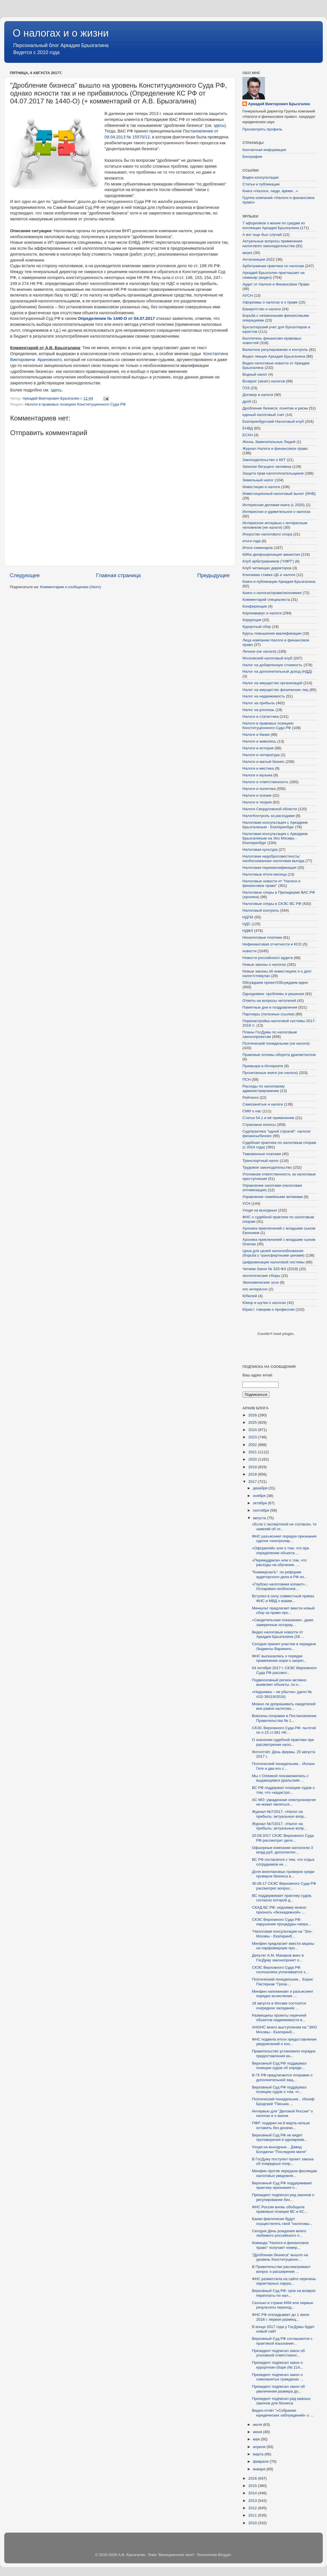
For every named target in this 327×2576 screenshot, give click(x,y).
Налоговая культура (260, 849)
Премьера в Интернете (262, 1066)
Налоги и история (258, 748)
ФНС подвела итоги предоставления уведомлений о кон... (284, 2041)
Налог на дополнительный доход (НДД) (277, 671)
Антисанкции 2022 (258, 259)
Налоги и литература (261, 755)
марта (258, 2454)
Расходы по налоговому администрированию (263, 1088)
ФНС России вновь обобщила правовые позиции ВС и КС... (280, 2209)
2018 (253, 1474)
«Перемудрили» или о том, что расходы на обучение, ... (279, 1562)
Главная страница (118, 575)
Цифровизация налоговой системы (273, 1262)
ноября (259, 1496)
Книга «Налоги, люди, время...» (270, 191)
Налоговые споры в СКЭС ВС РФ (271, 904)
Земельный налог (258, 480)
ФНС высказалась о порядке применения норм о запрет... (279, 1658)
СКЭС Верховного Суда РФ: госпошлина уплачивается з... (280, 1969)
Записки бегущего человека (266, 466)
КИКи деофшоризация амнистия (271, 554)
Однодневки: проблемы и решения (273, 994)
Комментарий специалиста (266, 599)
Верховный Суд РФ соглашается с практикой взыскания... (282, 2340)
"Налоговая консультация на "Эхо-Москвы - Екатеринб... (282, 1933)
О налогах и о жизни (61, 33)
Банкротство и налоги (261, 309)
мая (257, 2439)
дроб (246, 401)
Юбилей (249, 1296)
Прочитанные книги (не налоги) (270, 1073)
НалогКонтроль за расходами (268, 816)
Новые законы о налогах (264, 964)
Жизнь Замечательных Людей (268, 442)
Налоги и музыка (257, 775)
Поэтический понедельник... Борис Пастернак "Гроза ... (282, 1981)
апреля (259, 2447)
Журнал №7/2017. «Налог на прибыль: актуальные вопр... (279, 1813)
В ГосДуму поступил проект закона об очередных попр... (283, 2161)
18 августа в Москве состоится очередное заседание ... (279, 2005)
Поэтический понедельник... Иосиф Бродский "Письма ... (283, 2101)
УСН (246, 1203)
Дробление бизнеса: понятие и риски (275, 408)
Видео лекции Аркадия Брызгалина (273, 356)
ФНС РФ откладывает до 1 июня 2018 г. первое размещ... (280, 2317)
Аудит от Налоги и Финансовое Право (276, 284)
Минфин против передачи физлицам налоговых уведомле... (284, 2173)
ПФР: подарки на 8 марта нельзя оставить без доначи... (281, 2125)
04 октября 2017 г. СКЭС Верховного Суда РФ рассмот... (284, 1670)
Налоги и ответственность (265, 782)
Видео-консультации (260, 177)
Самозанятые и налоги (262, 1104)
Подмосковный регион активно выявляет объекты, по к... (279, 1682)
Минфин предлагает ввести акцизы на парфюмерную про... (283, 1945)
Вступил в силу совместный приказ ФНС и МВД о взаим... (283, 1598)
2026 (253, 1415)
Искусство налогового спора (267, 534)
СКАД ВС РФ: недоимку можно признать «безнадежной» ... (279, 1909)
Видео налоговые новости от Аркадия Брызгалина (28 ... (278, 1634)
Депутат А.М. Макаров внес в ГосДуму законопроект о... (278, 1957)
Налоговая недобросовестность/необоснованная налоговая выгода (273, 858)
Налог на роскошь (258, 710)
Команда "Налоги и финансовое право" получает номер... (280, 2245)
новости (249, 951)
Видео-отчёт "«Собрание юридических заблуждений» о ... (282, 2412)
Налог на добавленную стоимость (272, 665)
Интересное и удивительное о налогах (276, 512)
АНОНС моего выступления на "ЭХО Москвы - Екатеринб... (284, 2029)
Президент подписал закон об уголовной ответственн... (278, 2353)
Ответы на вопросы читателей (269, 1000)
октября (260, 1503)
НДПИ (247, 917)
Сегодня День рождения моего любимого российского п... (279, 2233)
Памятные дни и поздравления (269, 1007)
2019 (253, 1467)
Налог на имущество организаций (272, 683)
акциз (247, 253)
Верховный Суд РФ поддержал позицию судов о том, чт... (279, 2089)
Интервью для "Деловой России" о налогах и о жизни (282, 2113)
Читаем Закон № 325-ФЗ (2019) (270, 1269)
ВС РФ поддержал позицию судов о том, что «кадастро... (283, 1790)
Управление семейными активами (272, 1197)
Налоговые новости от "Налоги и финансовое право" (271, 883)
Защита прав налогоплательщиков (273, 473)
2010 (253, 2523)
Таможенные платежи (261, 1154)
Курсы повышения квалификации (271, 633)
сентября (261, 1510)
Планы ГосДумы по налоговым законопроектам (269, 1034)
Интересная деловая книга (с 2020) (273, 505)
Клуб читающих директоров (266, 568)
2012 (253, 2508)
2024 (253, 1430)
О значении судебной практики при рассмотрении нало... (283, 1742)
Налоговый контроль (260, 910)
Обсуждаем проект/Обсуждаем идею (275, 982)
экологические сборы (261, 1275)
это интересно (255, 1289)
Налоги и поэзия (256, 795)
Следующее (25, 575)
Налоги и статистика (260, 716)
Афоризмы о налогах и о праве (270, 302)
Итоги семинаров (257, 548)
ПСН (246, 1079)
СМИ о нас (251, 1111)
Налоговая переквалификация (269, 867)
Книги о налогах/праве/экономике (272, 593)
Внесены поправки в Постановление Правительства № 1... (284, 1718)
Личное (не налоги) (259, 651)
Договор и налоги (257, 395)
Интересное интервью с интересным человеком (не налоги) (274, 525)
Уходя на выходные (259, 1210)
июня (258, 2432)
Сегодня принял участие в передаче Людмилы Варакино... (284, 1646)
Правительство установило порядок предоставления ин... (283, 2053)
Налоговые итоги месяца (264, 874)
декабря (260, 1488)
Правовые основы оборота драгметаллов (279, 1055)
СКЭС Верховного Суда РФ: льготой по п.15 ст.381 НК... (284, 1730)
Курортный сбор (256, 626)
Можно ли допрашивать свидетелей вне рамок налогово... (283, 1706)
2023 (253, 1437)
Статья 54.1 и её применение (268, 1118)
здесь (218, 125)
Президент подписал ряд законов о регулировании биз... (283, 2197)
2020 (253, 1459)
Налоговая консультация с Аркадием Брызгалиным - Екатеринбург (275, 824)
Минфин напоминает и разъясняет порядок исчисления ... (282, 1993)
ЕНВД (247, 428)
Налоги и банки (255, 734)
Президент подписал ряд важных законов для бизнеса (281, 2400)
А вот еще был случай (262, 234)
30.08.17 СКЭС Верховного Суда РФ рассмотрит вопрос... (284, 1885)
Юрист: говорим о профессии (268, 1309)
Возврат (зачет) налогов (263, 381)
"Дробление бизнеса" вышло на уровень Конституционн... (280, 2257)
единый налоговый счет (263, 415)
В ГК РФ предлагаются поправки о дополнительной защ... (282, 2077)
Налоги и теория (257, 802)
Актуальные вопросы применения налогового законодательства (272, 243)
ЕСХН (247, 435)
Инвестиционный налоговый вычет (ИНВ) (279, 493)
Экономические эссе (260, 1282)
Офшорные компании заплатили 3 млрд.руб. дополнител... (282, 1850)
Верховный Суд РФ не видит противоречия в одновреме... (280, 2137)
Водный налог (254, 374)
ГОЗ (245, 388)
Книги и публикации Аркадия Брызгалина (278, 581)
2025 (253, 1422)
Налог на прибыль (258, 703)
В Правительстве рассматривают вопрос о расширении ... (281, 2269)
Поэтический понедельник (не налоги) (276, 1043)
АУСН (247, 295)
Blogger (224, 2555)
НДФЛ (247, 931)
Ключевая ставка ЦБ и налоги (268, 575)
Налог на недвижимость (263, 696)
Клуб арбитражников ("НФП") (268, 561)
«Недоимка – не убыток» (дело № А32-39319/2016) (282, 1694)
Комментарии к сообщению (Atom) (70, 587)
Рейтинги (250, 1097)
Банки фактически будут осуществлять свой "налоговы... (282, 2221)
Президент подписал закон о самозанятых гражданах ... (277, 2377)
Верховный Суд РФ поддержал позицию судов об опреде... (279, 2065)
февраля (261, 2461)
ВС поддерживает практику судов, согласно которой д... (282, 1897)
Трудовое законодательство (267, 1167)
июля (258, 2424)
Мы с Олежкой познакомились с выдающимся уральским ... (280, 1778)
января (259, 2469)
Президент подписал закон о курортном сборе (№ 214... (277, 2364)
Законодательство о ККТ (264, 460)
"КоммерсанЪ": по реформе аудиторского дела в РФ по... (279, 1574)
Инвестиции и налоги (261, 487)
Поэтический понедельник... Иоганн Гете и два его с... (283, 1766)
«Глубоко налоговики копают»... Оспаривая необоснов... (280, 1586)
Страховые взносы (259, 1124)
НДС (246, 924)
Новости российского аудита (267, 958)
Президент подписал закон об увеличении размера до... (278, 2388)
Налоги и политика (259, 789)
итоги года (251, 541)
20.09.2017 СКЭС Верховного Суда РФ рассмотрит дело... (283, 1837)
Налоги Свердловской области (269, 809)
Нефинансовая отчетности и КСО (272, 944)
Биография (252, 156)
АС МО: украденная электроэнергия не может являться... (284, 1802)
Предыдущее (213, 575)
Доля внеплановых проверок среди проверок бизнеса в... (283, 1874)
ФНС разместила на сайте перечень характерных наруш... (284, 2281)
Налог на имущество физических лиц (275, 690)
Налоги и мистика (258, 768)
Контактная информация (264, 150)
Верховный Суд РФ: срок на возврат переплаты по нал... (284, 2293)
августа (260, 1518)
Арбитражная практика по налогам (273, 266)
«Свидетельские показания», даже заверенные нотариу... (282, 1622)
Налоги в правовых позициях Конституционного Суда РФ (75, 404)
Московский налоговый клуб (267, 658)
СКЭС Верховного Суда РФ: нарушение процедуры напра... (281, 1921)
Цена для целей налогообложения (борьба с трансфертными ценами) (273, 1253)
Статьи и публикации (261, 184)
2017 (253, 1481)
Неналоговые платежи (262, 937)
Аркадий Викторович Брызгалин (279, 104)
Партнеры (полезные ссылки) (268, 1014)
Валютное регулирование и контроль (275, 349)
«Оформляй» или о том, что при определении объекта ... (280, 1550)
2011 (253, 2515)
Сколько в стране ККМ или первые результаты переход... (282, 2305)
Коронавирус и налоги (262, 613)
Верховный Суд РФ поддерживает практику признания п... (282, 2185)
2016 (253, 2478)
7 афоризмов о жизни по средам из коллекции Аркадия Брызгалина (273, 225)
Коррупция (251, 620)
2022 (253, 1445)
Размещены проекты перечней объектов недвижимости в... (279, 2017)
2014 (253, 2493)
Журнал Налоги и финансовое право (275, 448)
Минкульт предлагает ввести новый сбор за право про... (283, 1610)
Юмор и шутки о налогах (264, 1303)
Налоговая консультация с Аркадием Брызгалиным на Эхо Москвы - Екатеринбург (275, 838)
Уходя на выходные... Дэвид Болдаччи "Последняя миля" (279, 2149)
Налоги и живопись (259, 741)
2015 (253, 2486)
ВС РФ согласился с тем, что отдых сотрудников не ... (283, 1861)
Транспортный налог (260, 1161)
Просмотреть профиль (262, 129)
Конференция (254, 606)
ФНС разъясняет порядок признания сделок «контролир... (284, 1538)
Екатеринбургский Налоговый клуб (273, 421)
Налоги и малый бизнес (263, 761)
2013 (253, 2501)
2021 (253, 1452)
